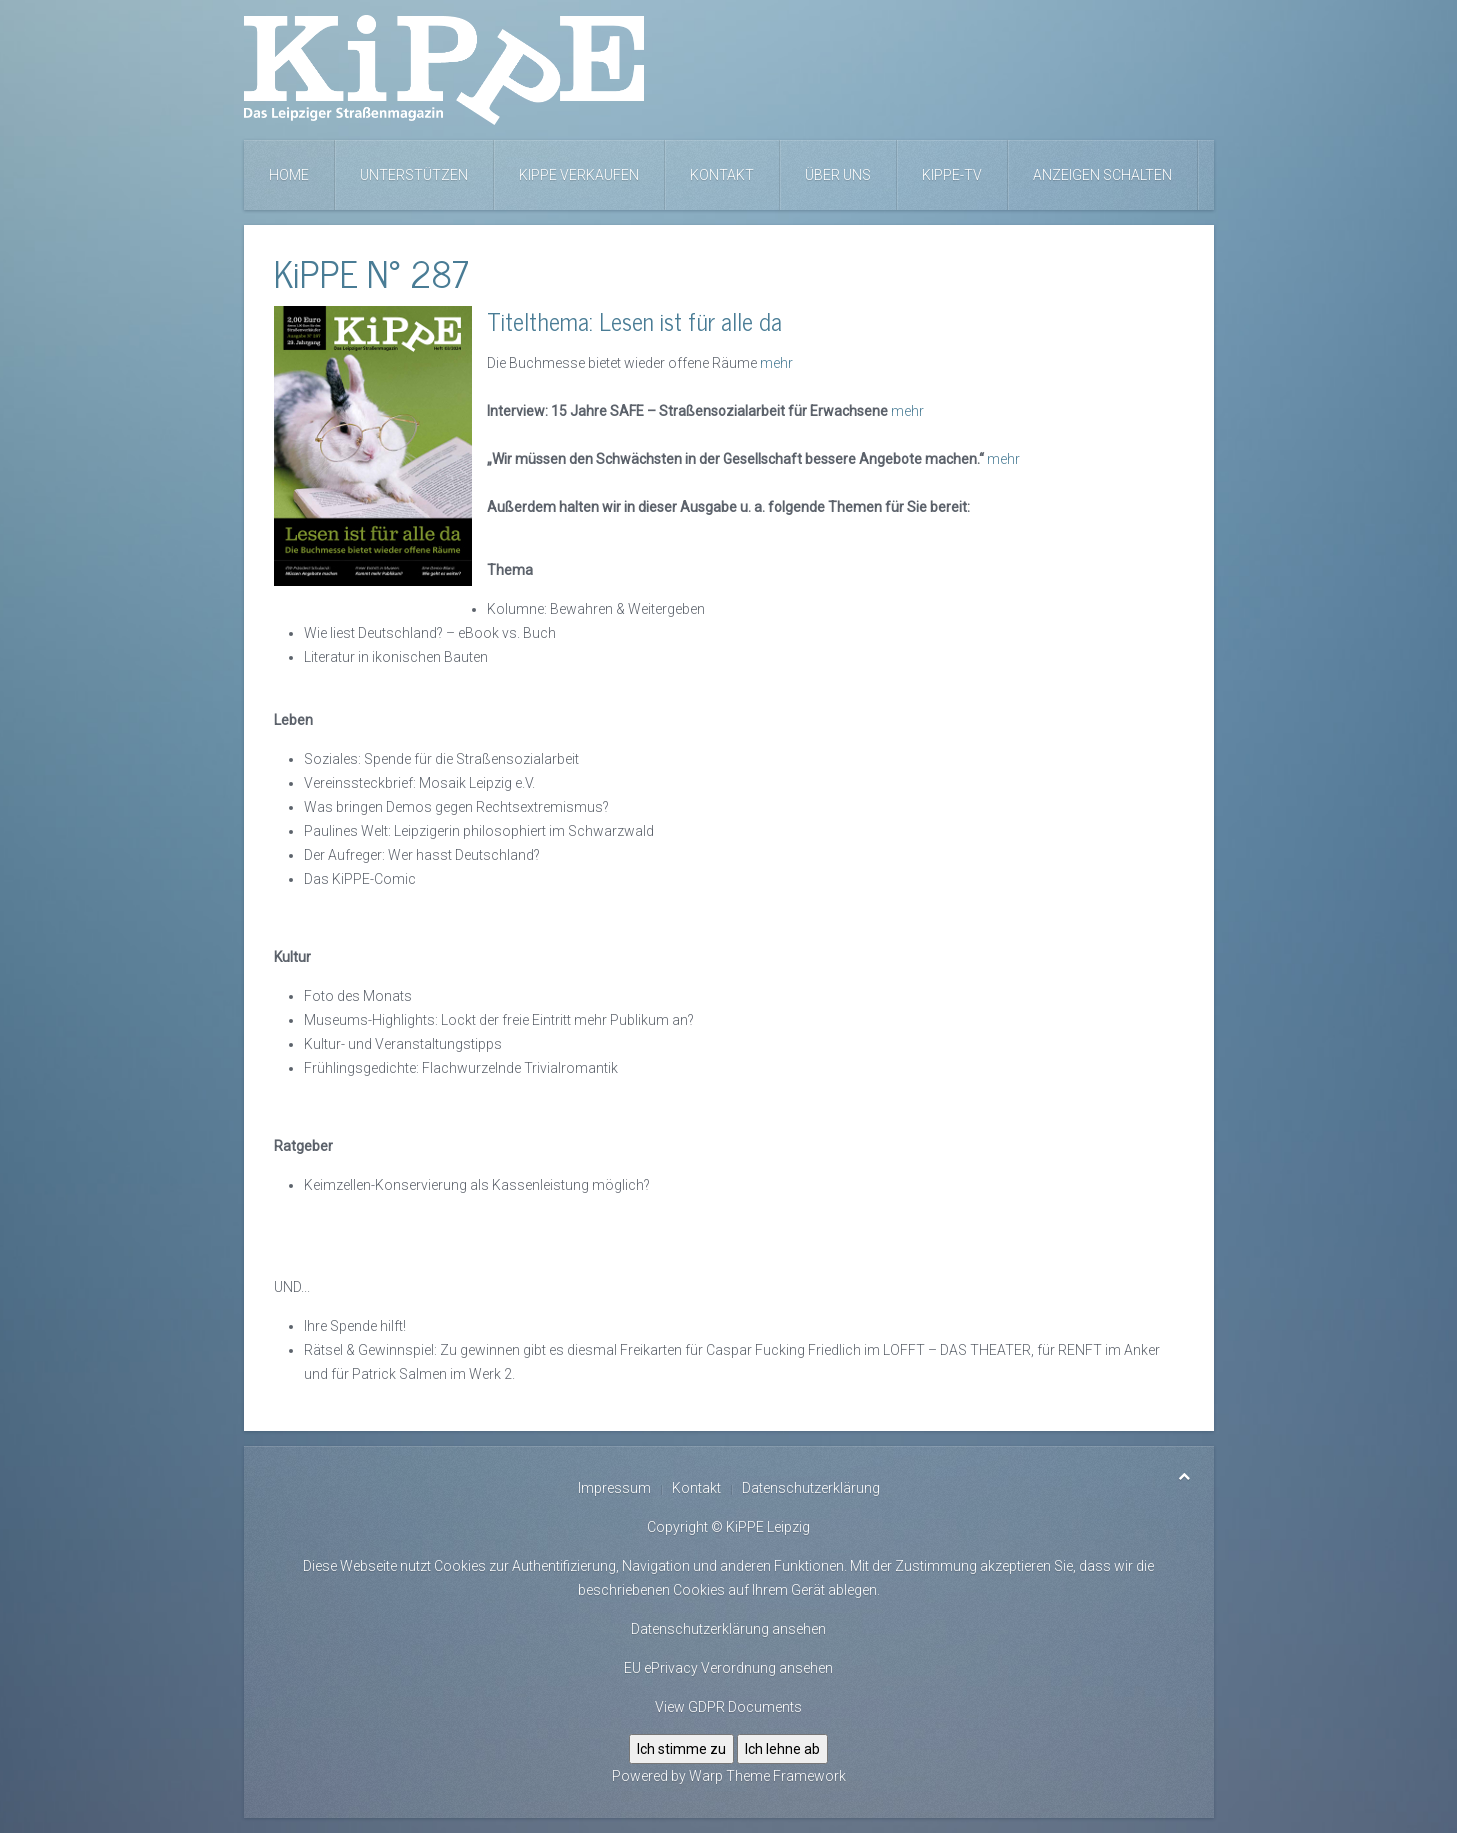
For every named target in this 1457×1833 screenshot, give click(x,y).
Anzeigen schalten (1102, 175)
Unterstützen (414, 175)
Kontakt (722, 175)
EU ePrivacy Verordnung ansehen (728, 1668)
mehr (776, 363)
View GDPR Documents (728, 1707)
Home (289, 175)
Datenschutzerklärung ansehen (728, 1629)
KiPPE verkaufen (579, 175)
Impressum (614, 1488)
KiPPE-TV (952, 175)
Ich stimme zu (681, 1749)
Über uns (838, 175)
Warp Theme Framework (767, 1776)
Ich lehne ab (782, 1749)
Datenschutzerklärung (811, 1488)
